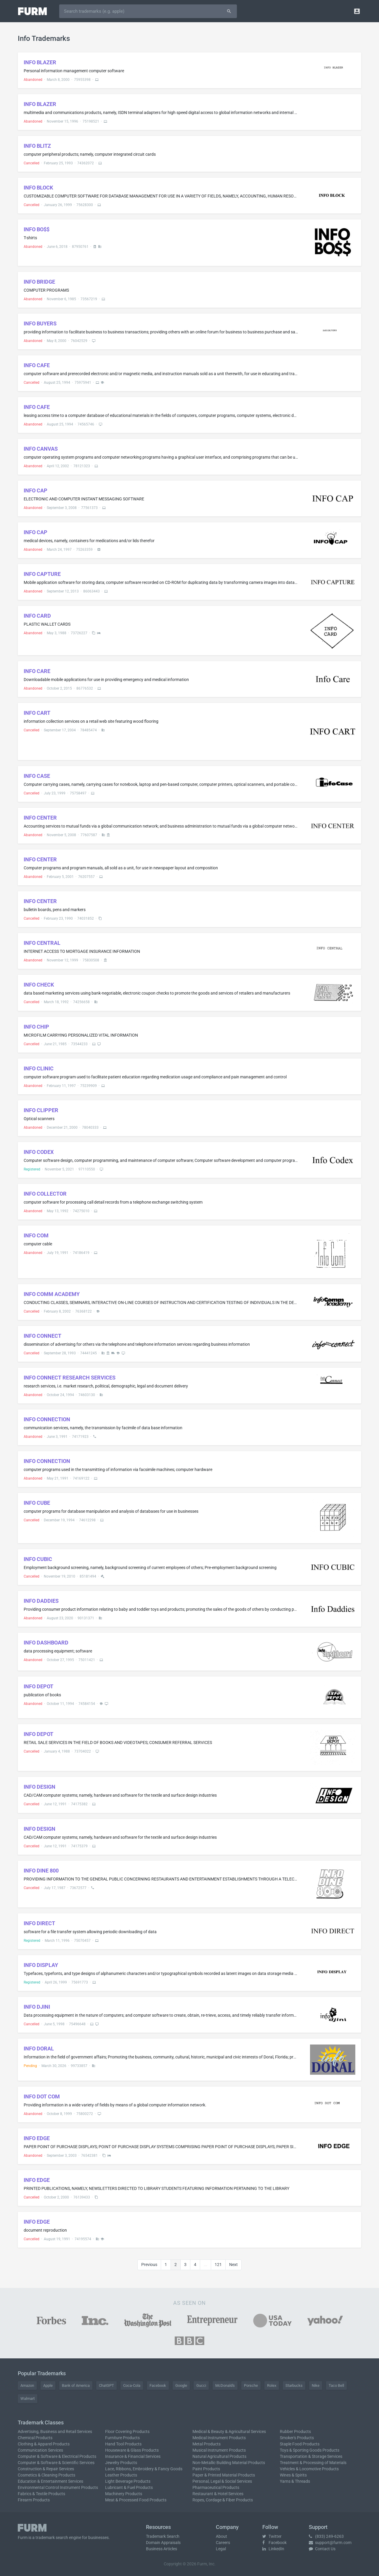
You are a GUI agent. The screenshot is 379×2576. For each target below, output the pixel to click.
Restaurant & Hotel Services (217, 2493)
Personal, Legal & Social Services (222, 2481)
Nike (315, 2385)
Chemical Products (35, 2437)
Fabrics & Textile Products (41, 2493)
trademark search (52, 2537)
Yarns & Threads (295, 2481)
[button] (357, 11)
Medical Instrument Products (219, 2437)
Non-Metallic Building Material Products (228, 2462)
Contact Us (322, 2548)
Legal (221, 2548)
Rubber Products (295, 2431)
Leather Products (121, 2475)
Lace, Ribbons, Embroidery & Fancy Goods (143, 2468)
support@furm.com (330, 2542)
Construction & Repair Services (46, 2468)
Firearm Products (34, 2500)
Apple (48, 2385)
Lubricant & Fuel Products (129, 2487)
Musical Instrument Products (219, 2450)
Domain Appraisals (163, 2542)
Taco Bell (336, 2385)
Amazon (27, 2385)
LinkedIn (273, 2548)
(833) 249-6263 (326, 2536)
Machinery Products (123, 2493)
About (221, 2536)
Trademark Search (162, 2536)
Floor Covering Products (127, 2431)
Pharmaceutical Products (215, 2487)
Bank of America (76, 2385)
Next (233, 2264)
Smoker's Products (297, 2437)
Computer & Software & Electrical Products (57, 2456)
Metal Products (206, 2444)
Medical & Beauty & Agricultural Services (229, 2431)
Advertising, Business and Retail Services (55, 2431)
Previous (149, 2264)
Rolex (271, 2385)
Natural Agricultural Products (219, 2456)
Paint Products (206, 2468)
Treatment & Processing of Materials (313, 2462)
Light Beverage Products (127, 2481)
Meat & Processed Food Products (135, 2500)
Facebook (158, 2385)
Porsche (251, 2385)
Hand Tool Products (123, 2444)
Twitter (272, 2536)
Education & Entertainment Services (50, 2481)
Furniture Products (122, 2437)
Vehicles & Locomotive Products (309, 2468)
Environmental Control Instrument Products (58, 2487)
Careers (223, 2542)
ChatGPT (106, 2385)
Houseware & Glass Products (132, 2450)
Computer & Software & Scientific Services (56, 2462)
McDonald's (225, 2385)
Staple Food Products (299, 2444)
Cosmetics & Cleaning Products (46, 2475)
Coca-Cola (131, 2385)
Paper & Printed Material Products (223, 2475)
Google (181, 2385)
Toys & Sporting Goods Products (309, 2450)
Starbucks (294, 2385)
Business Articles (161, 2548)
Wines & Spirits (293, 2475)
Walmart (27, 2398)
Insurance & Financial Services (132, 2456)
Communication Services (40, 2450)
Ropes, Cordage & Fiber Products (222, 2500)
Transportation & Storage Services (311, 2456)
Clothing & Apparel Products (44, 2444)
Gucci (201, 2385)
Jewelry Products (121, 2462)
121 (218, 2264)
